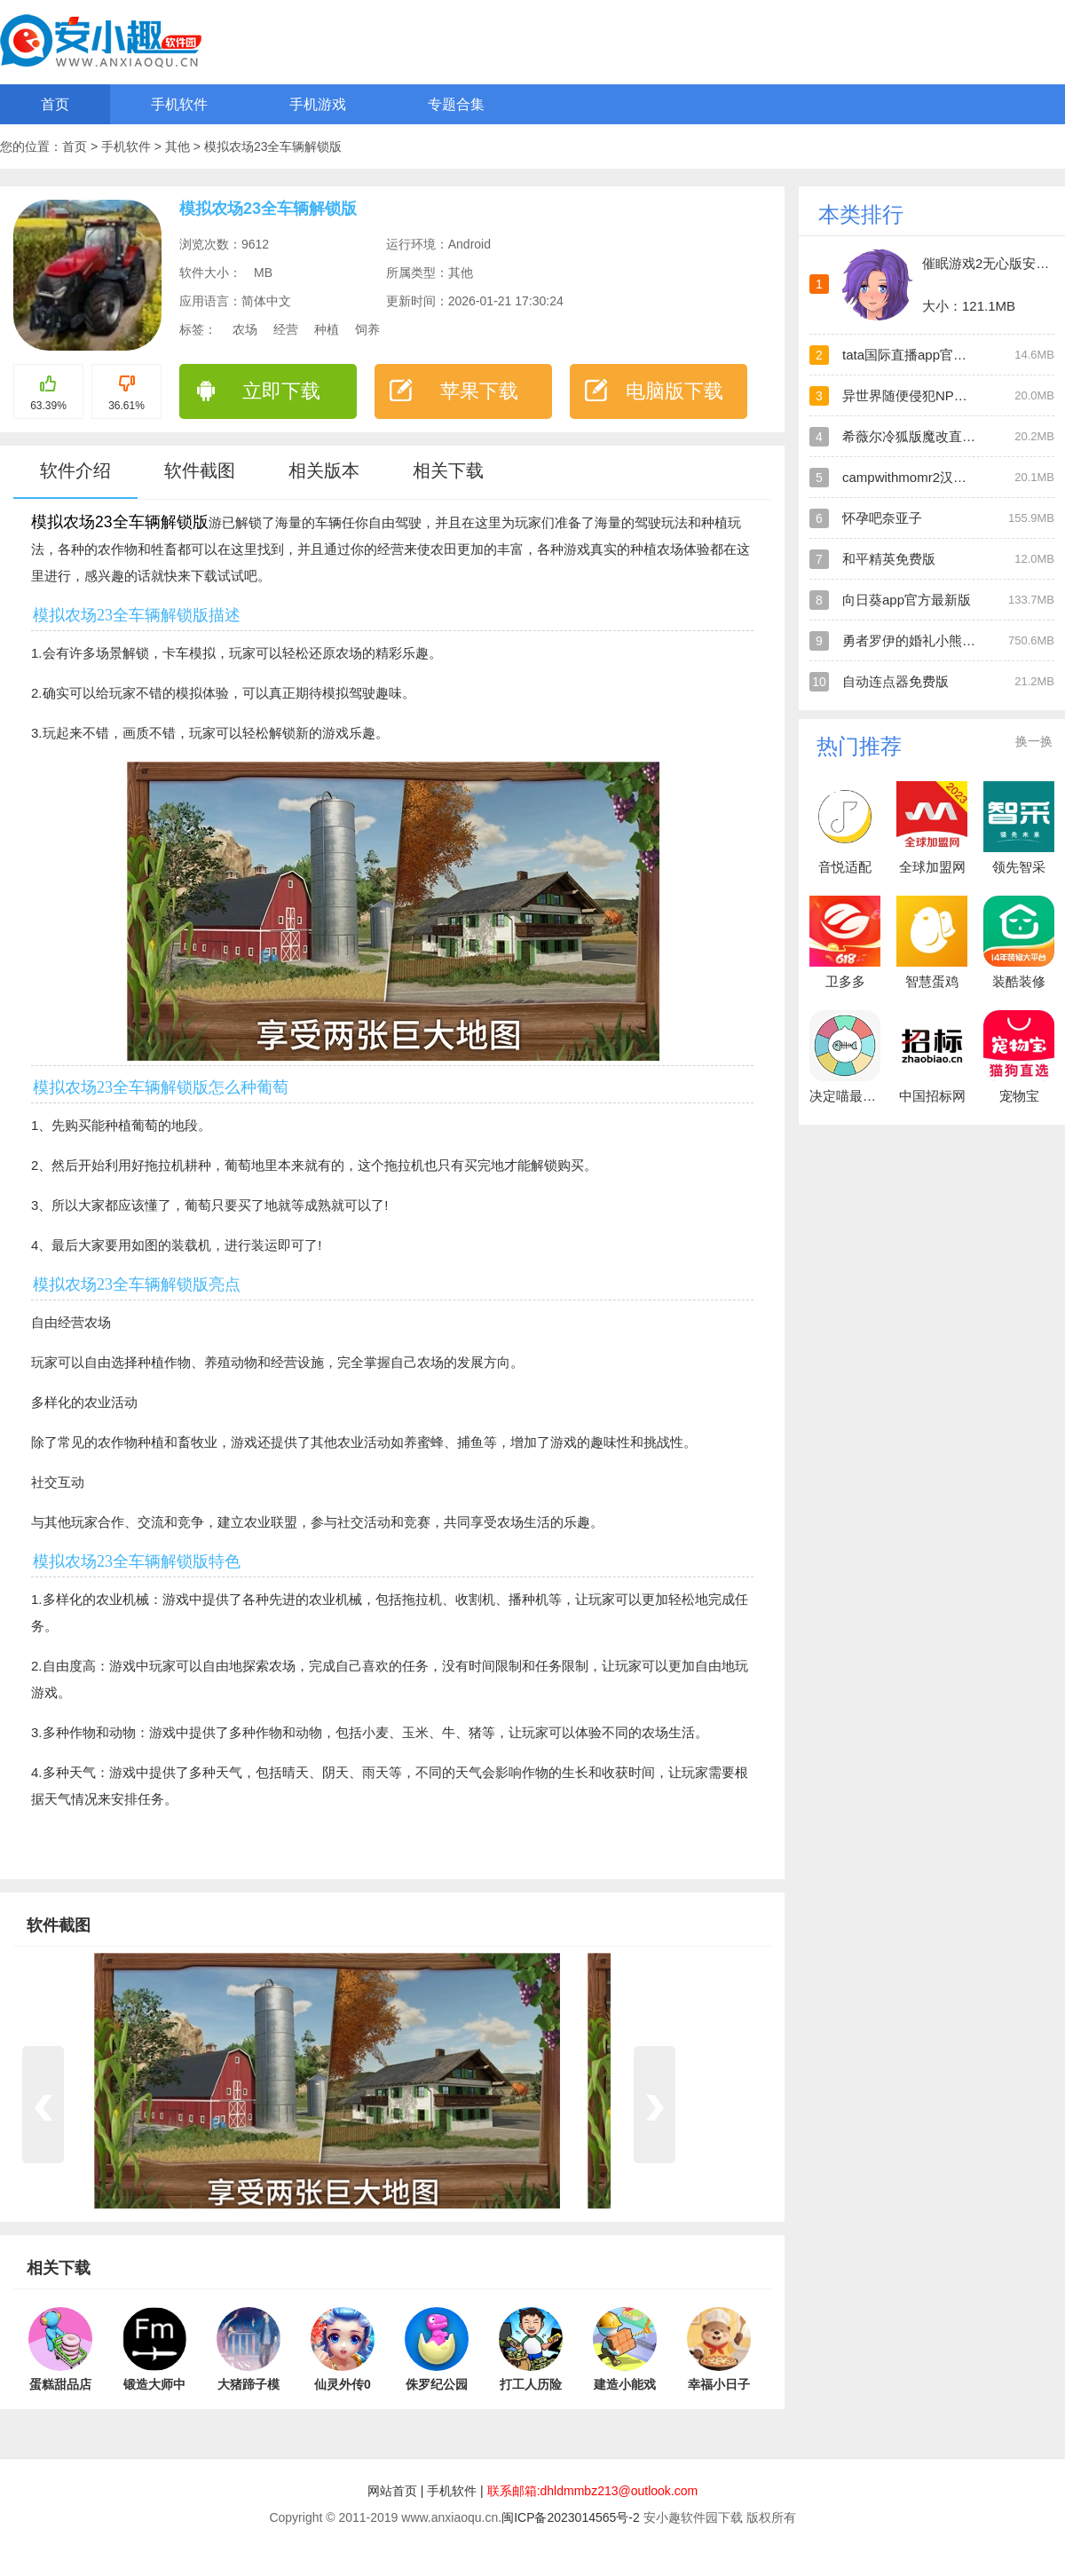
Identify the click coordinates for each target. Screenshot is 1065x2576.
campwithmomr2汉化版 (911, 477)
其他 (179, 146)
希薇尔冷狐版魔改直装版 (915, 436)
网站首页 (392, 2491)
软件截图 (199, 470)
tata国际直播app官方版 (911, 354)
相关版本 (323, 470)
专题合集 (456, 104)
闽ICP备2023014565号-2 (570, 2517)
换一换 (1034, 741)
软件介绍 (75, 470)
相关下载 (448, 470)
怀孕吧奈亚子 (882, 517)
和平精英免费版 (888, 558)
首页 (55, 104)
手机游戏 (317, 104)
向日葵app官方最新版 (906, 599)
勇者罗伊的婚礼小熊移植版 (922, 640)
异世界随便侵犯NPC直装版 (923, 395)
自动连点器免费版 (895, 681)
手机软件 (179, 104)
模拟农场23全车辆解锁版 (273, 146)
